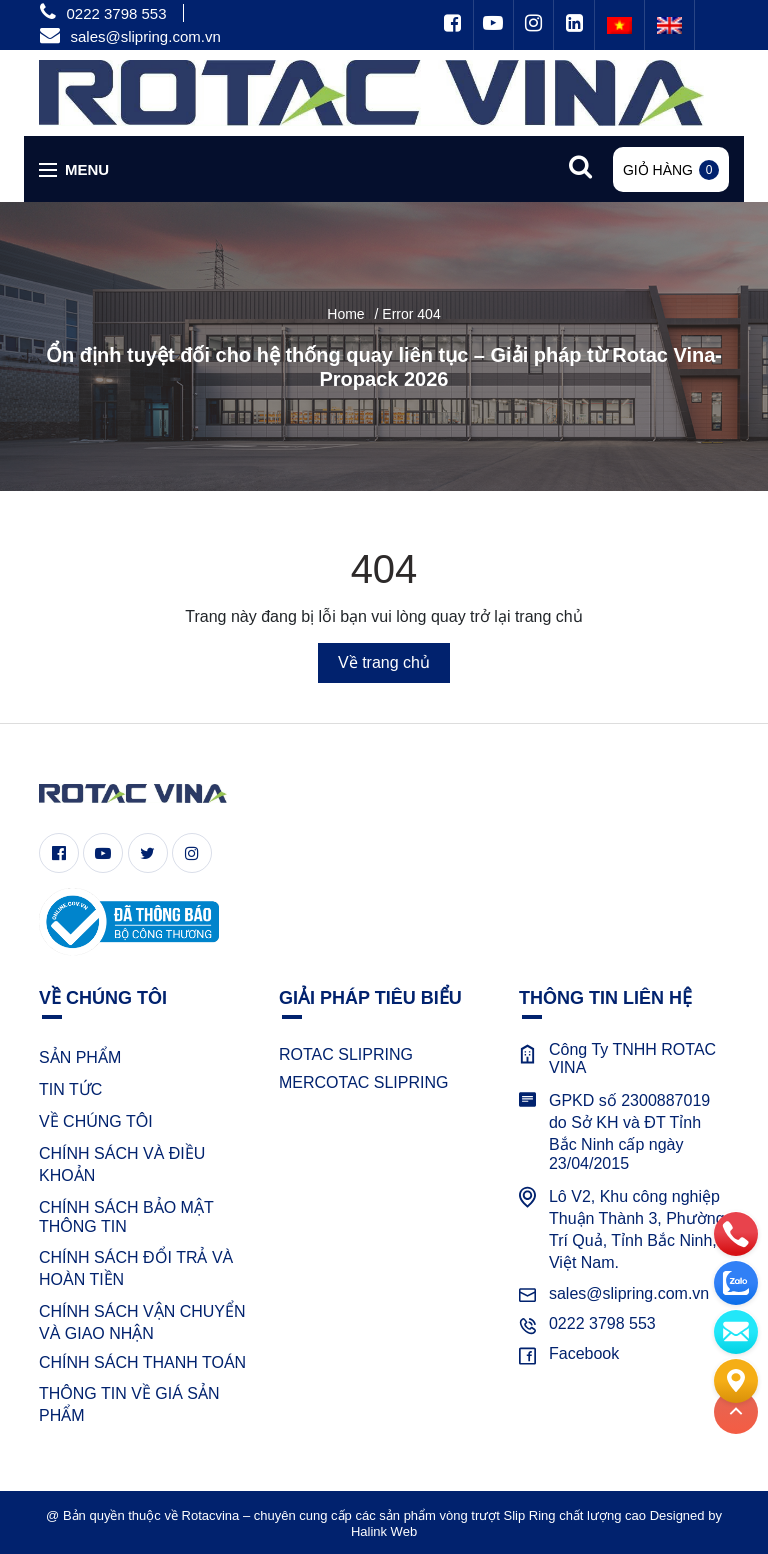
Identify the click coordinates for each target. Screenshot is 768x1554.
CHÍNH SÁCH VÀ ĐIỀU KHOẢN (122, 1164)
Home (345, 314)
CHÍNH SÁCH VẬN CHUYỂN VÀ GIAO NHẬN (142, 1322)
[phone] (736, 1230)
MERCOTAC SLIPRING (364, 1082)
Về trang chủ (384, 662)
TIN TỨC (70, 1089)
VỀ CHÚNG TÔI (96, 1121)
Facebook (584, 1353)
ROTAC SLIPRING (346, 1054)
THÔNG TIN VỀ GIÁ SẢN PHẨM (129, 1404)
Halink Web (384, 1531)
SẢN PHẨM (80, 1057)
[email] (736, 1328)
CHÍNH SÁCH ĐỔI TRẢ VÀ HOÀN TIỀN (136, 1268)
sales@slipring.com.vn (145, 36)
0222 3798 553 (116, 13)
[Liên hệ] (736, 1377)
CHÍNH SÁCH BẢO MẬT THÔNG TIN (126, 1217)
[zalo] (736, 1279)
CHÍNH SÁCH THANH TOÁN (142, 1362)
